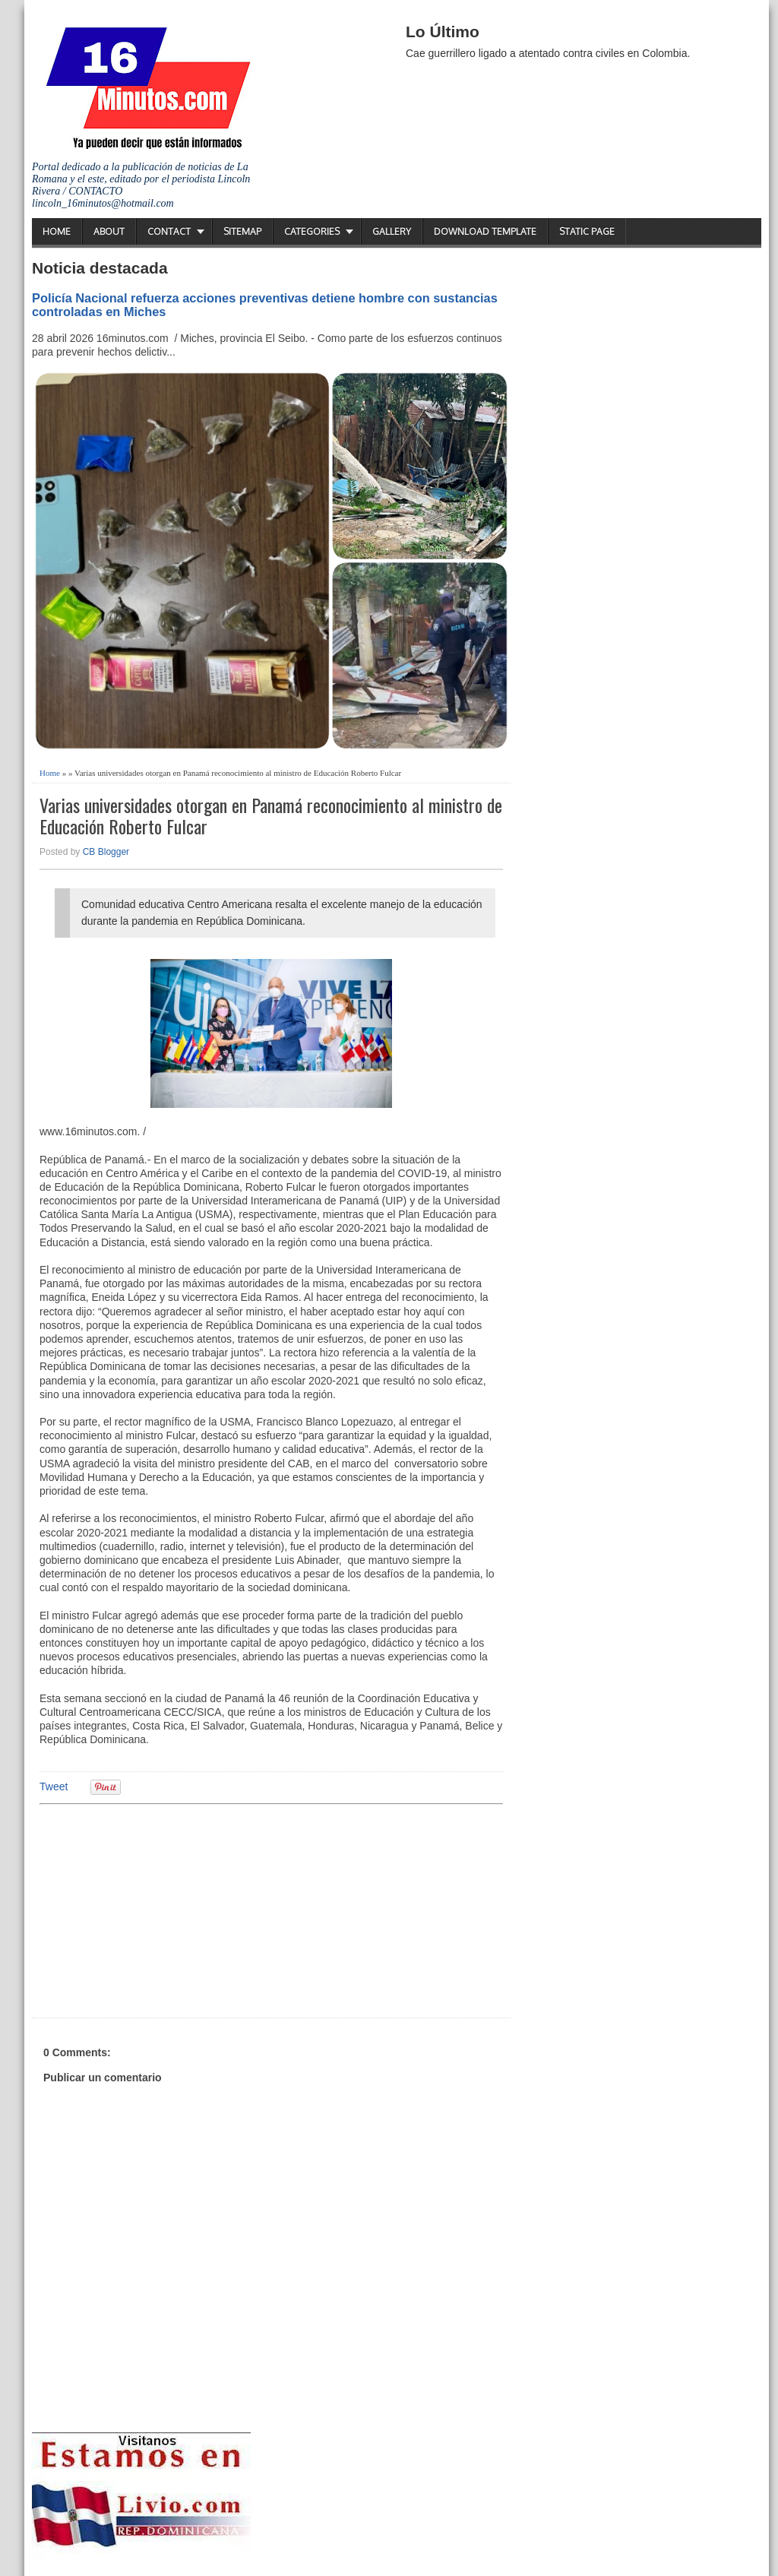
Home (57, 231)
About (109, 231)
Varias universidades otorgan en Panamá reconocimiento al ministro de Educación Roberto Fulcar (271, 816)
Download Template (485, 231)
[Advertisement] (157, 1909)
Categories (312, 231)
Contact (169, 231)
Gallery (391, 231)
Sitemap (242, 231)
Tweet (54, 1786)
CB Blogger (106, 852)
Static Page (587, 231)
